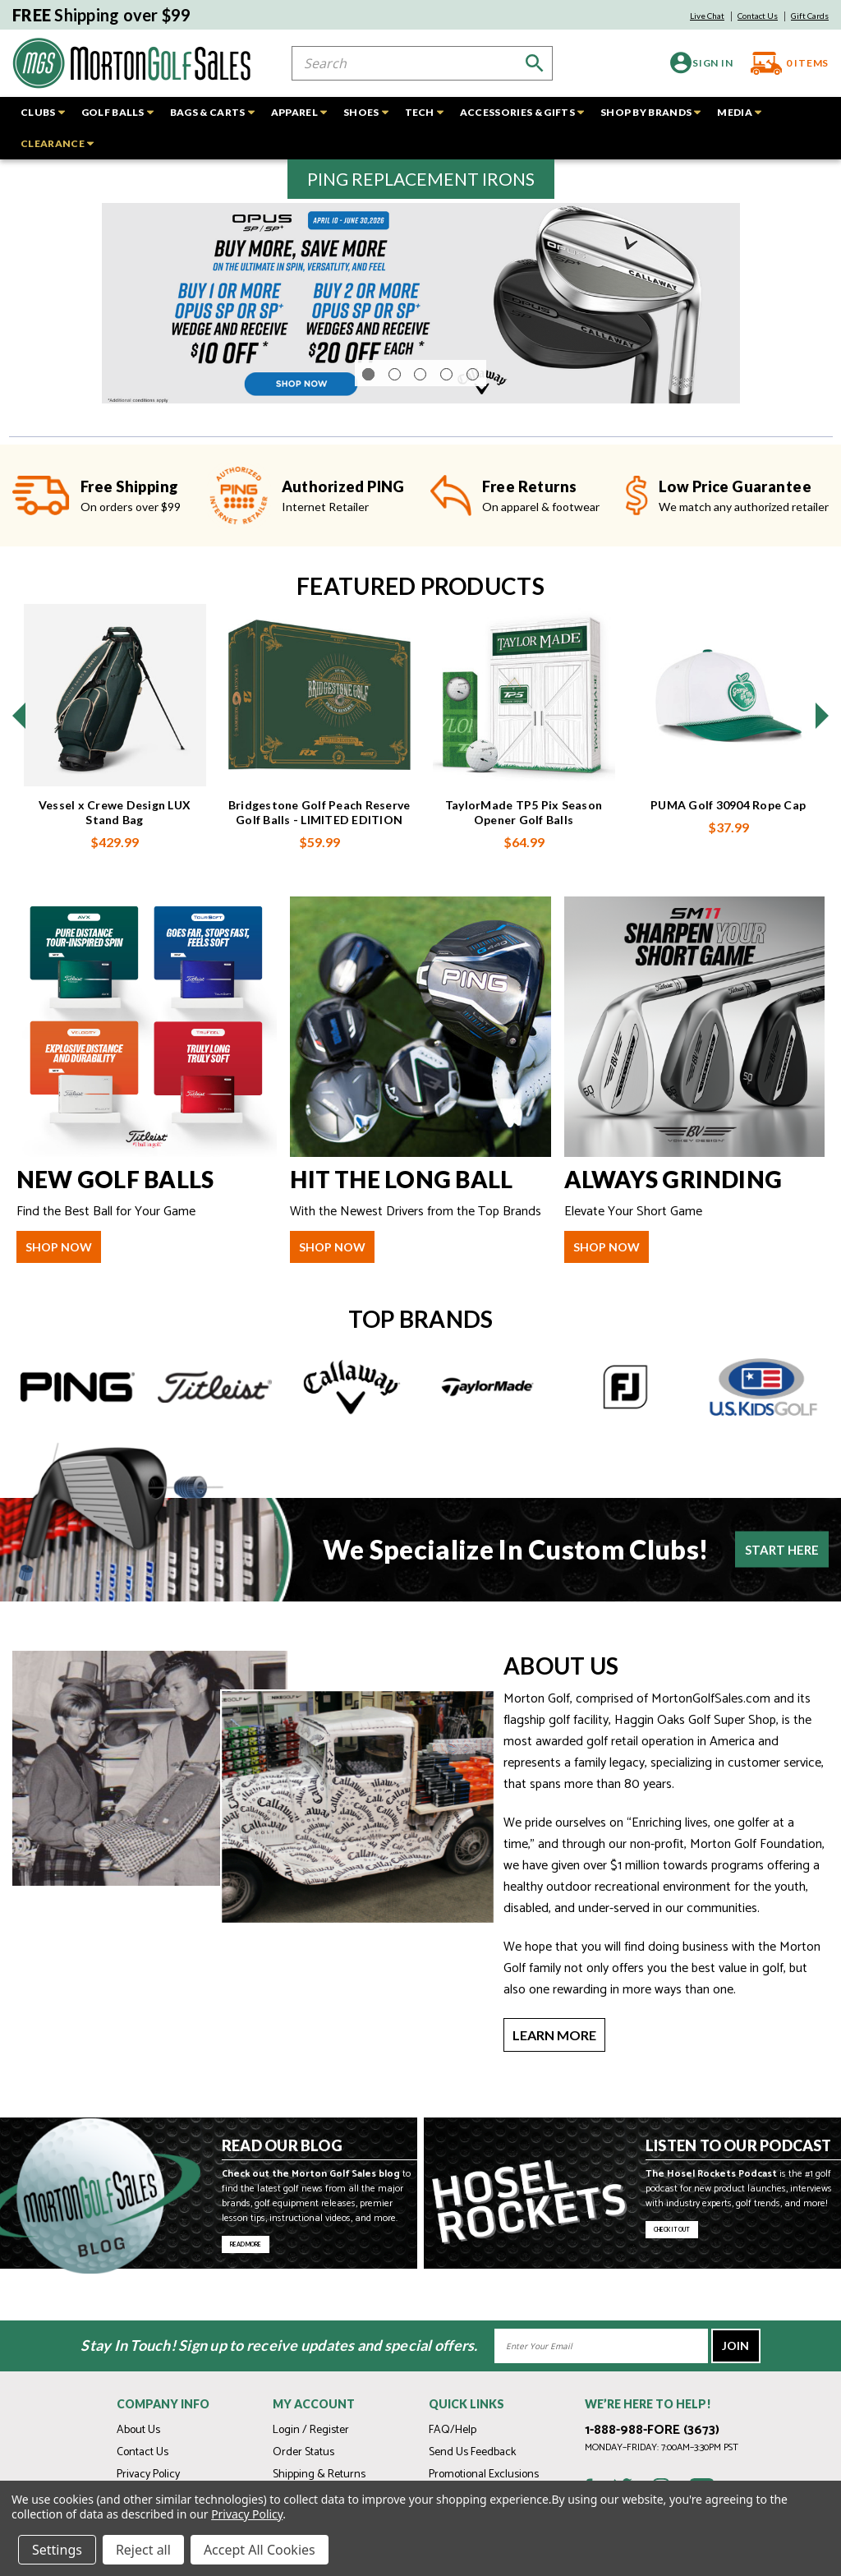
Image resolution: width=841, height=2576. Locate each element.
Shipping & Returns (319, 2474)
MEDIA (739, 112)
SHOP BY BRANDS (650, 112)
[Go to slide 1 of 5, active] (368, 419)
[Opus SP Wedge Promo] (420, 326)
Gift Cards (810, 16)
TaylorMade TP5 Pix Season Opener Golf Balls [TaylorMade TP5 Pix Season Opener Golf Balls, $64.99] (523, 857)
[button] (420, 179)
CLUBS (43, 112)
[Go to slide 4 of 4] (18, 761)
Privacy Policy (148, 2474)
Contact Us (758, 16)
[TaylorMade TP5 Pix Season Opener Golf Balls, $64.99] (524, 740)
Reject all (143, 2550)
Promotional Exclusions (484, 2474)
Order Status (303, 2452)
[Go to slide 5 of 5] (472, 419)
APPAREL (299, 112)
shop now (58, 1292)
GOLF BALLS (117, 112)
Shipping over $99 (101, 15)
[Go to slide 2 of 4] (822, 761)
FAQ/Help (452, 2430)
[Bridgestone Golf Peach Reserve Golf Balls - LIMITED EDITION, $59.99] (319, 740)
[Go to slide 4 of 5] (446, 419)
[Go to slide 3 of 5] (420, 419)
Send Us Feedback (472, 2452)
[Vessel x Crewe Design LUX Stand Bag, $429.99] (115, 740)
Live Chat (707, 16)
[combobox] (422, 63)
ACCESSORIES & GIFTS (522, 112)
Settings (57, 2550)
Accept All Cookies (259, 2550)
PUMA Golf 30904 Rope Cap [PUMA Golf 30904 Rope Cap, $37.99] (728, 850)
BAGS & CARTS (212, 112)
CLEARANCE (57, 143)
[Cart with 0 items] (783, 63)
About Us (138, 2430)
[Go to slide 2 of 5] (394, 419)
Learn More (554, 2080)
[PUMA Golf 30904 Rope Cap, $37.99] (728, 740)
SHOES (365, 112)
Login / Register (311, 2430)
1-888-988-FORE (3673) (652, 2430)
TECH (424, 112)
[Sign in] (694, 62)
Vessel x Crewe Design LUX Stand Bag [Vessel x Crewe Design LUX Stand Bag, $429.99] (115, 857)
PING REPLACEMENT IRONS (421, 178)
